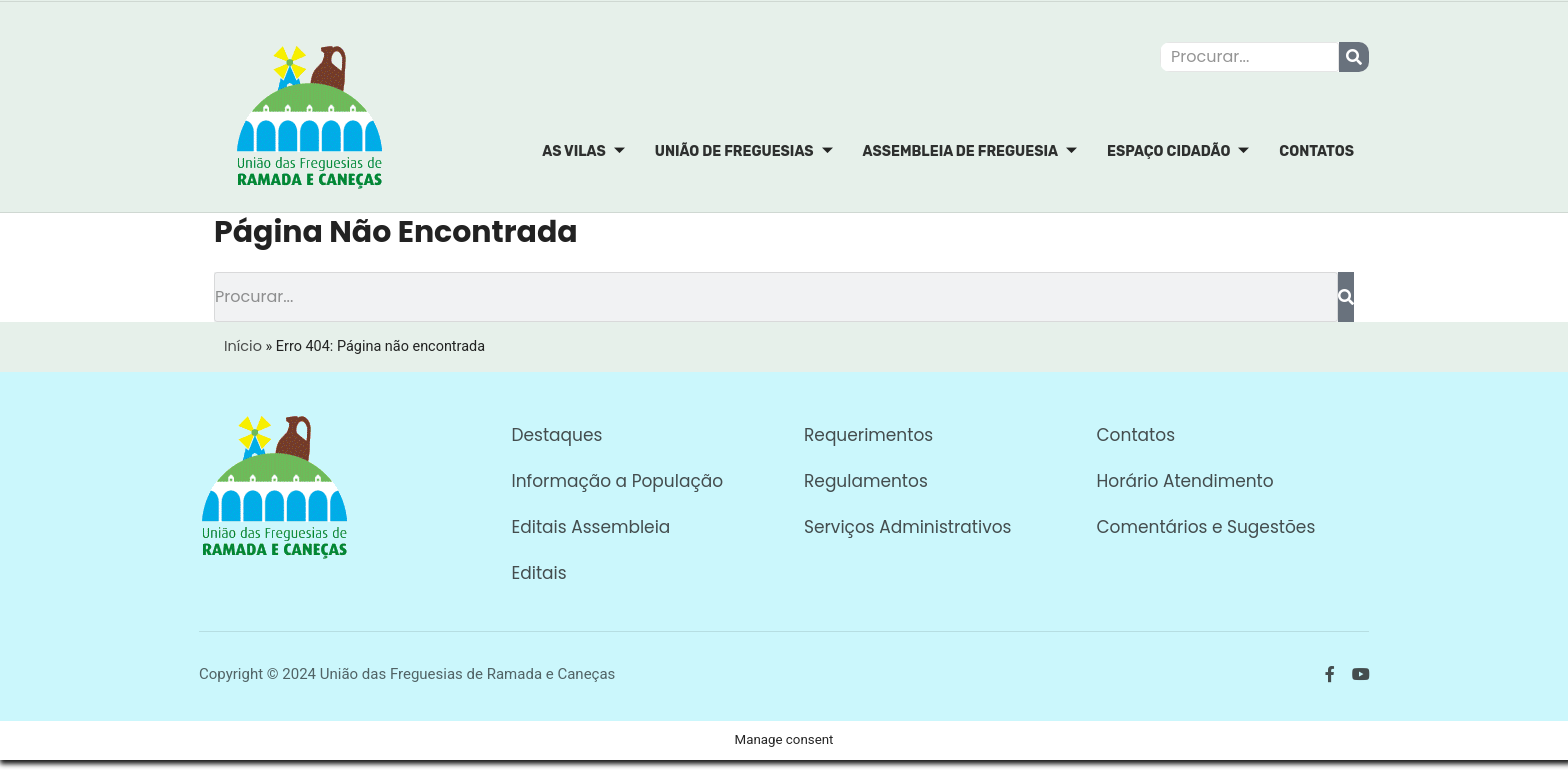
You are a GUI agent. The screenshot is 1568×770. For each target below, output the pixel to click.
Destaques (557, 435)
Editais (539, 573)
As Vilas (583, 152)
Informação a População (618, 481)
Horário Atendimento (1185, 481)
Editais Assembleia (591, 527)
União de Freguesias (744, 152)
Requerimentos (868, 435)
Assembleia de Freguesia (970, 152)
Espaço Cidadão (1178, 152)
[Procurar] (1354, 57)
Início (243, 346)
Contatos (1316, 151)
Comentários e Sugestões (1206, 527)
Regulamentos (866, 481)
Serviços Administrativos (907, 527)
